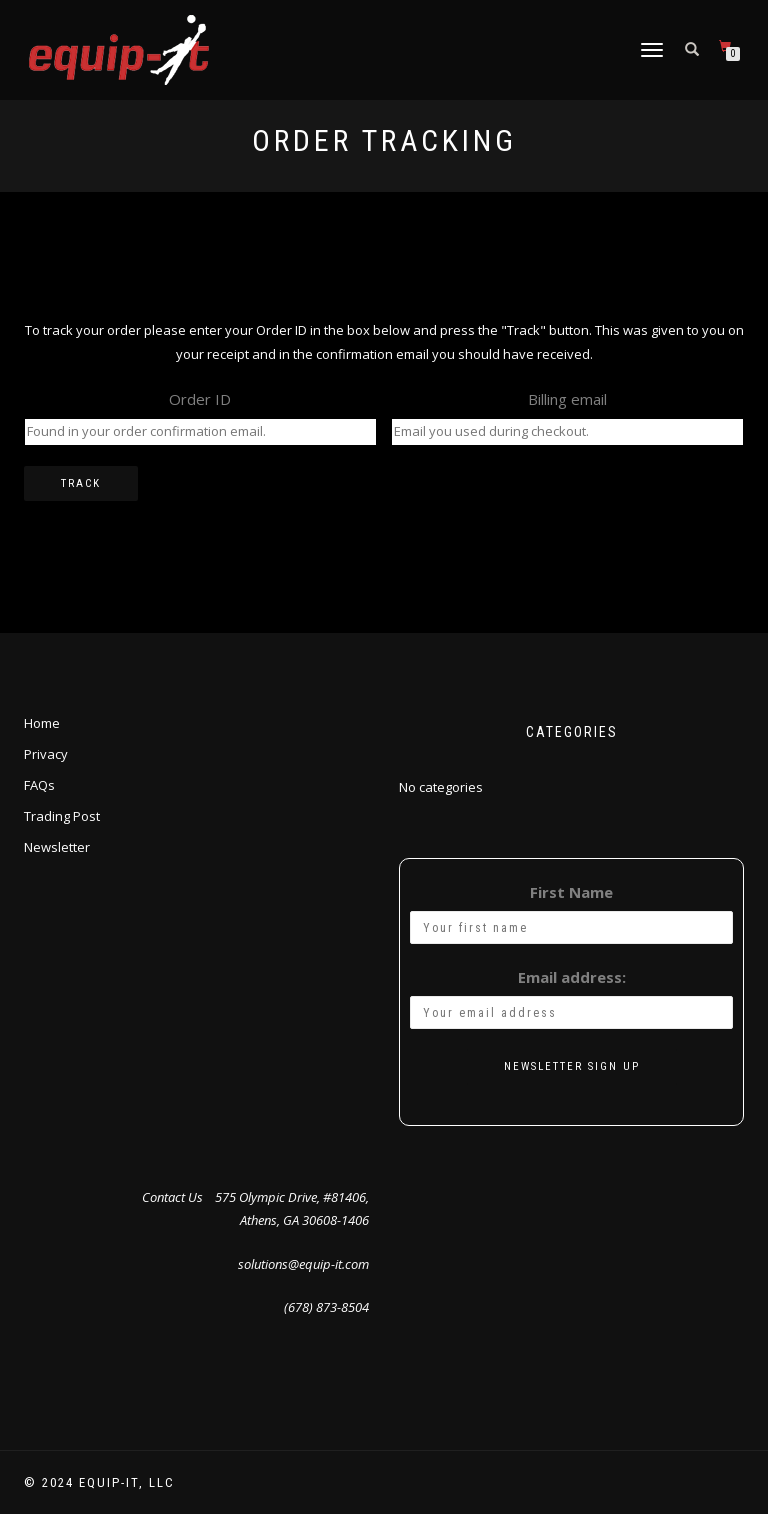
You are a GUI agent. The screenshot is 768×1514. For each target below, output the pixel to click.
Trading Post (62, 816)
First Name (571, 892)
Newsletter (57, 847)
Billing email (567, 399)
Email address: (572, 977)
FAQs (39, 785)
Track (81, 483)
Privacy (46, 754)
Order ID (200, 399)
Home (42, 723)
